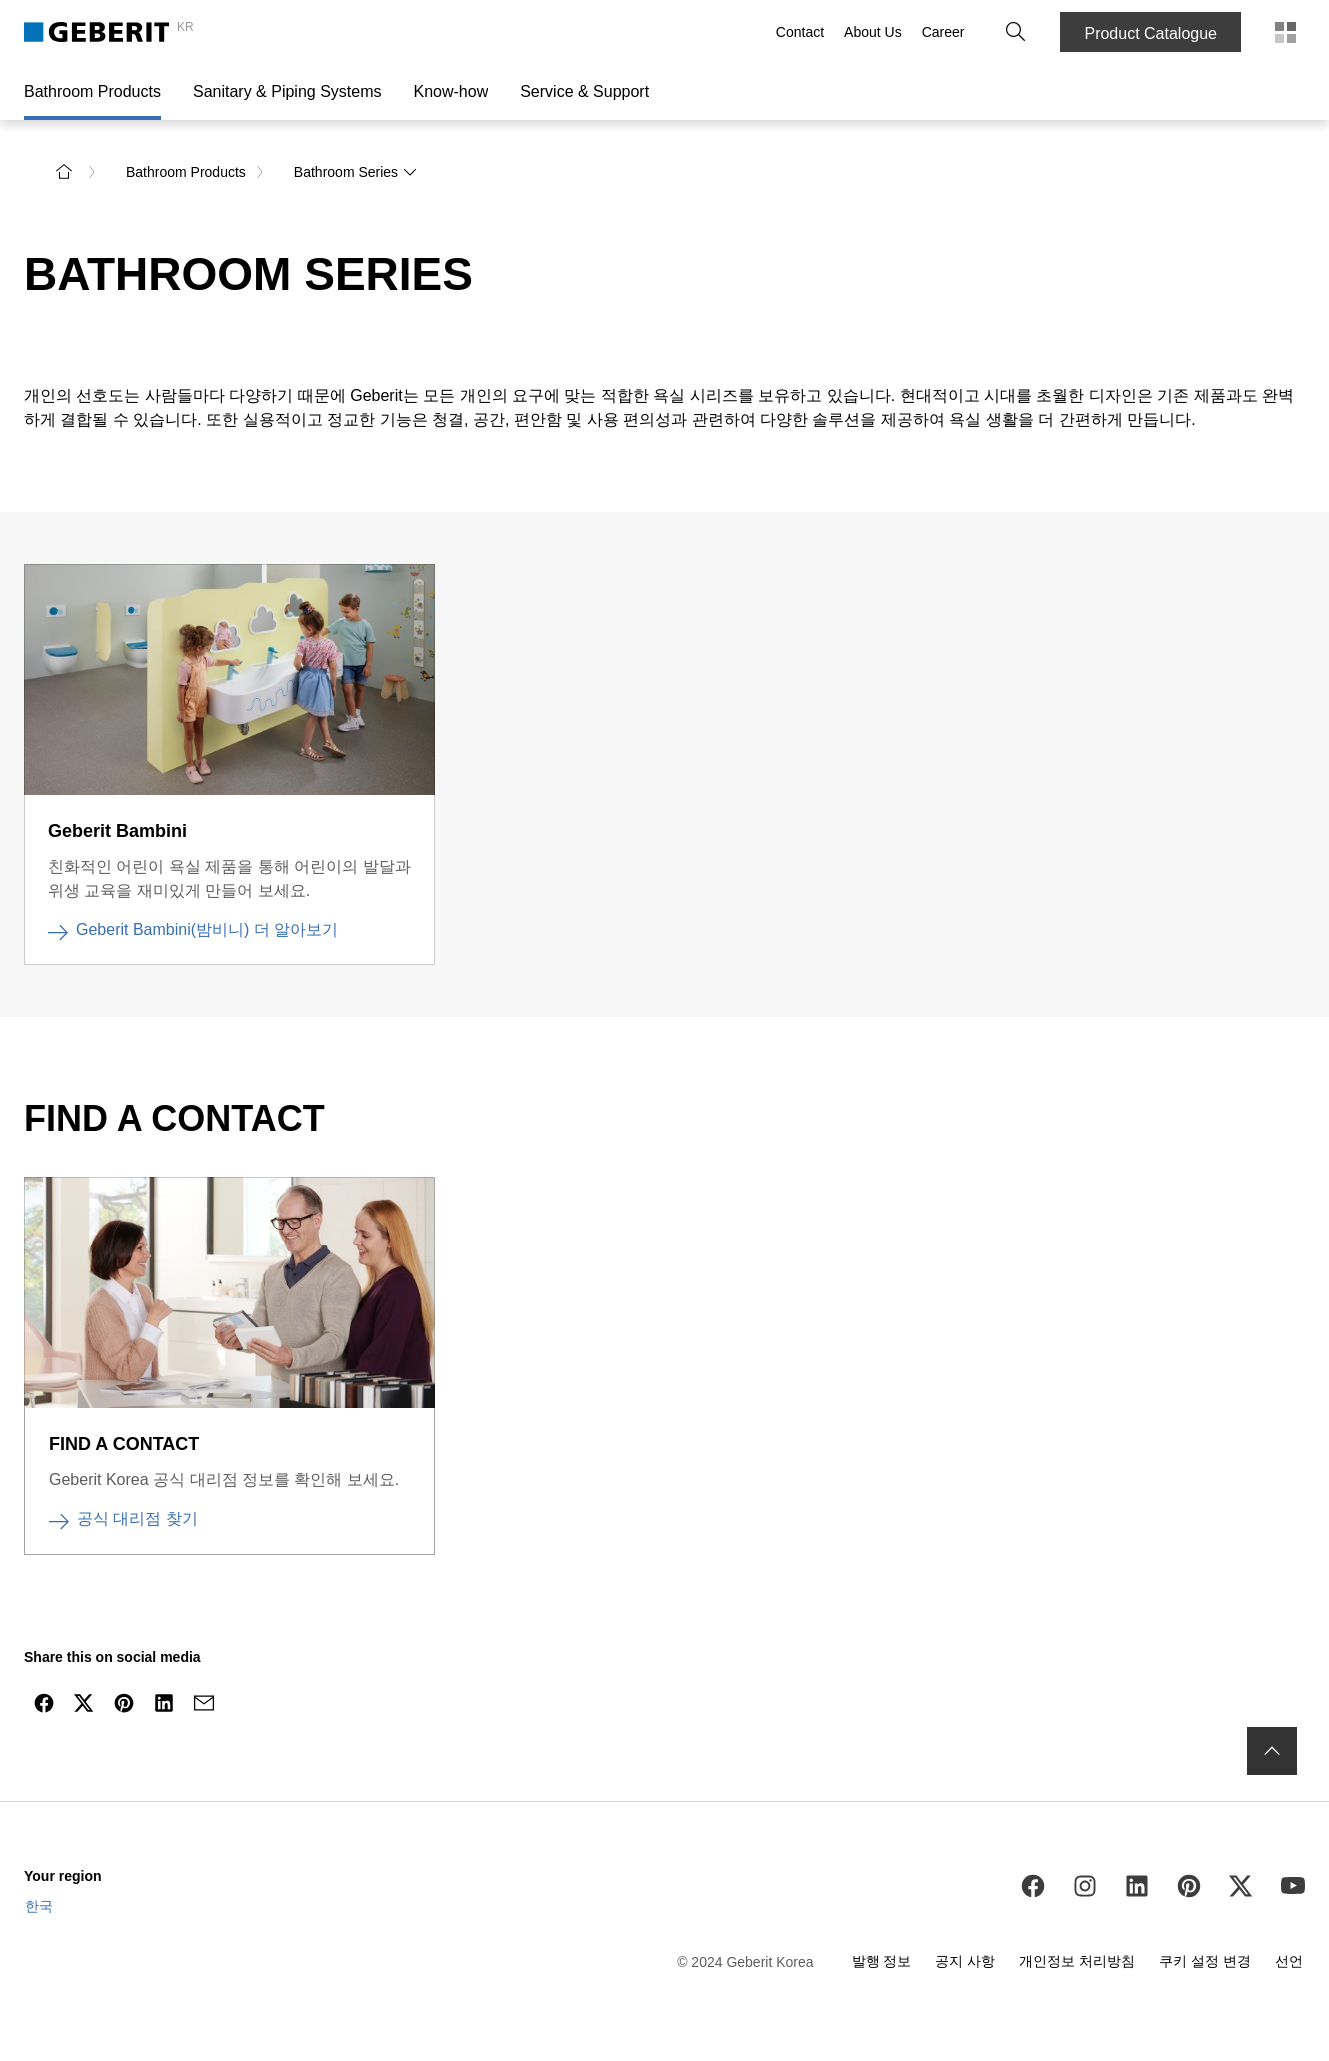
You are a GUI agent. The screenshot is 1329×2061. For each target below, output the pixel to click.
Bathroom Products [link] (186, 172)
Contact (800, 32)
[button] (1016, 32)
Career (943, 32)
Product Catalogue (1150, 33)
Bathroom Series (356, 172)
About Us (873, 32)
